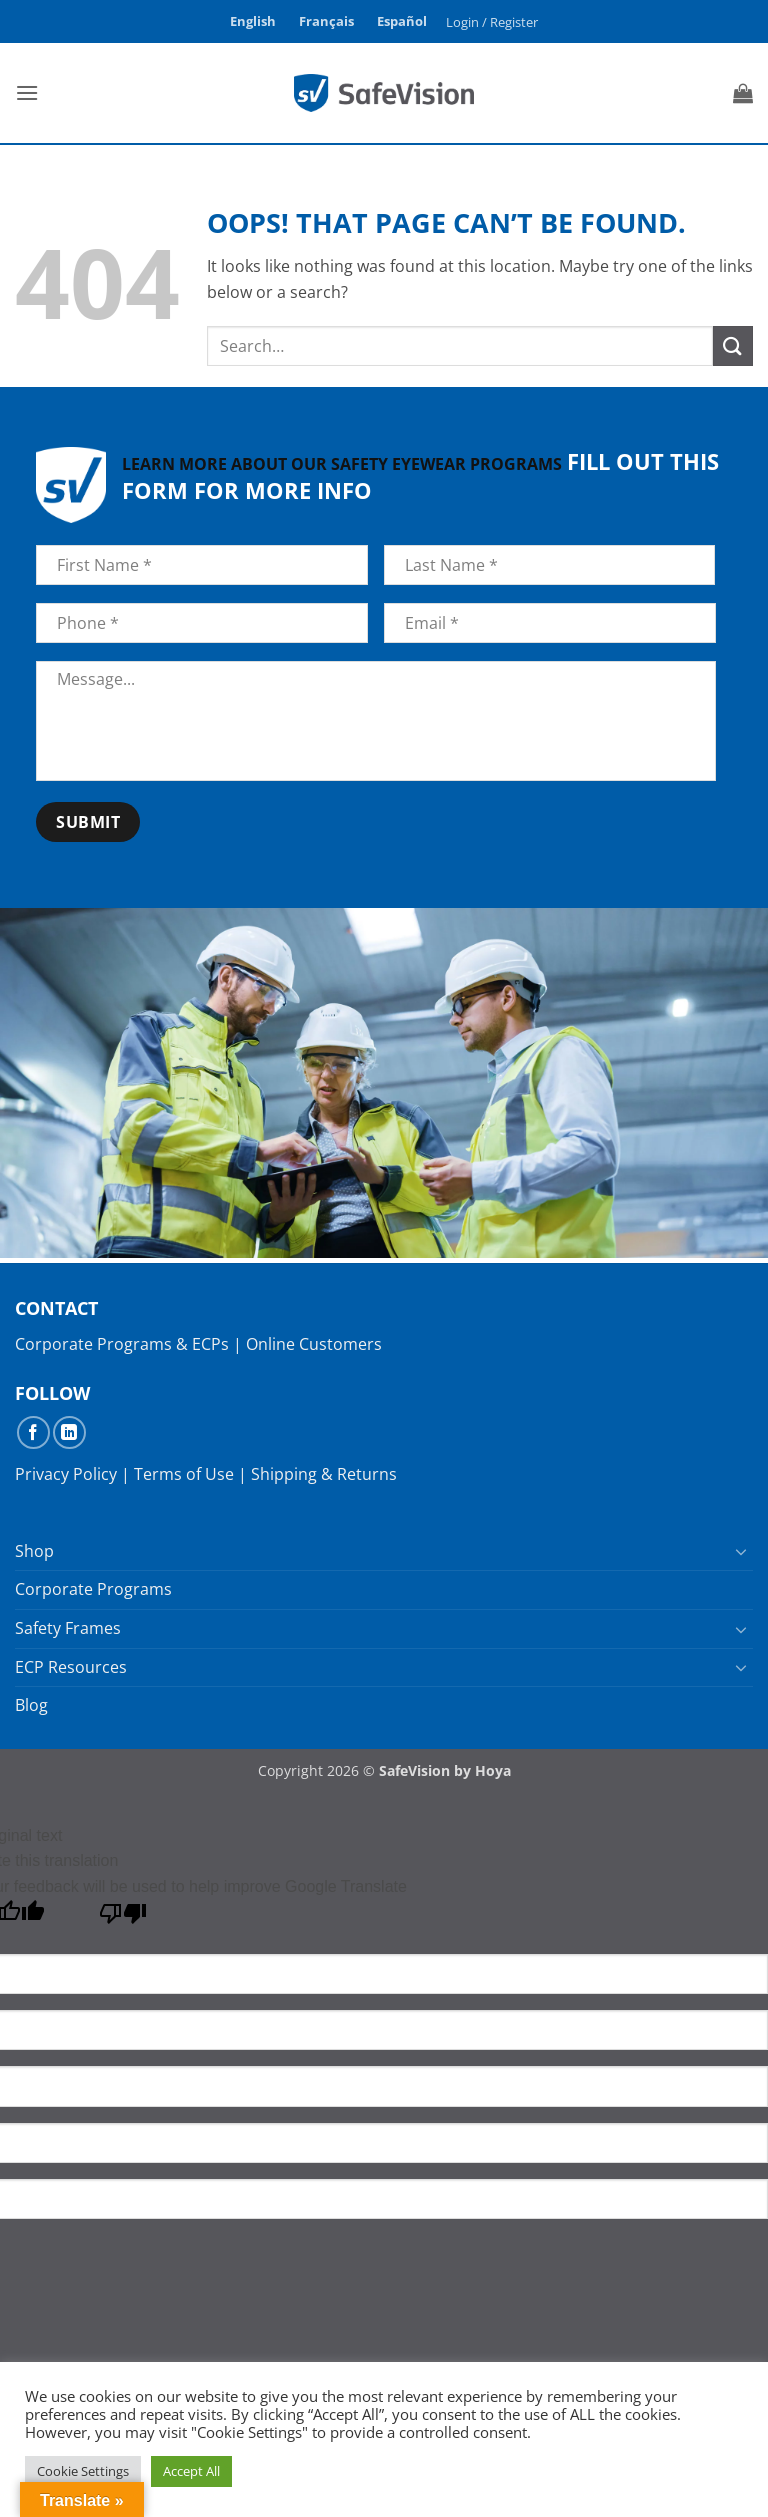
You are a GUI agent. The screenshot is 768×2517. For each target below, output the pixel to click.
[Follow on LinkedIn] (69, 1432)
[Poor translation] (123, 1918)
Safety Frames (68, 1628)
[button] (492, 22)
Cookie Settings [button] (83, 2471)
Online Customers (314, 1344)
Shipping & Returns (324, 1474)
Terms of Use (184, 1474)
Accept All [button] (191, 2471)
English (253, 21)
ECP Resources (71, 1667)
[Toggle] (741, 1551)
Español (402, 21)
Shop (34, 1551)
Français (326, 21)
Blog (31, 1705)
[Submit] (733, 345)
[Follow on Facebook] (33, 1432)
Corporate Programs (93, 1589)
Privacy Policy (66, 1474)
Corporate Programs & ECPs (122, 1344)
